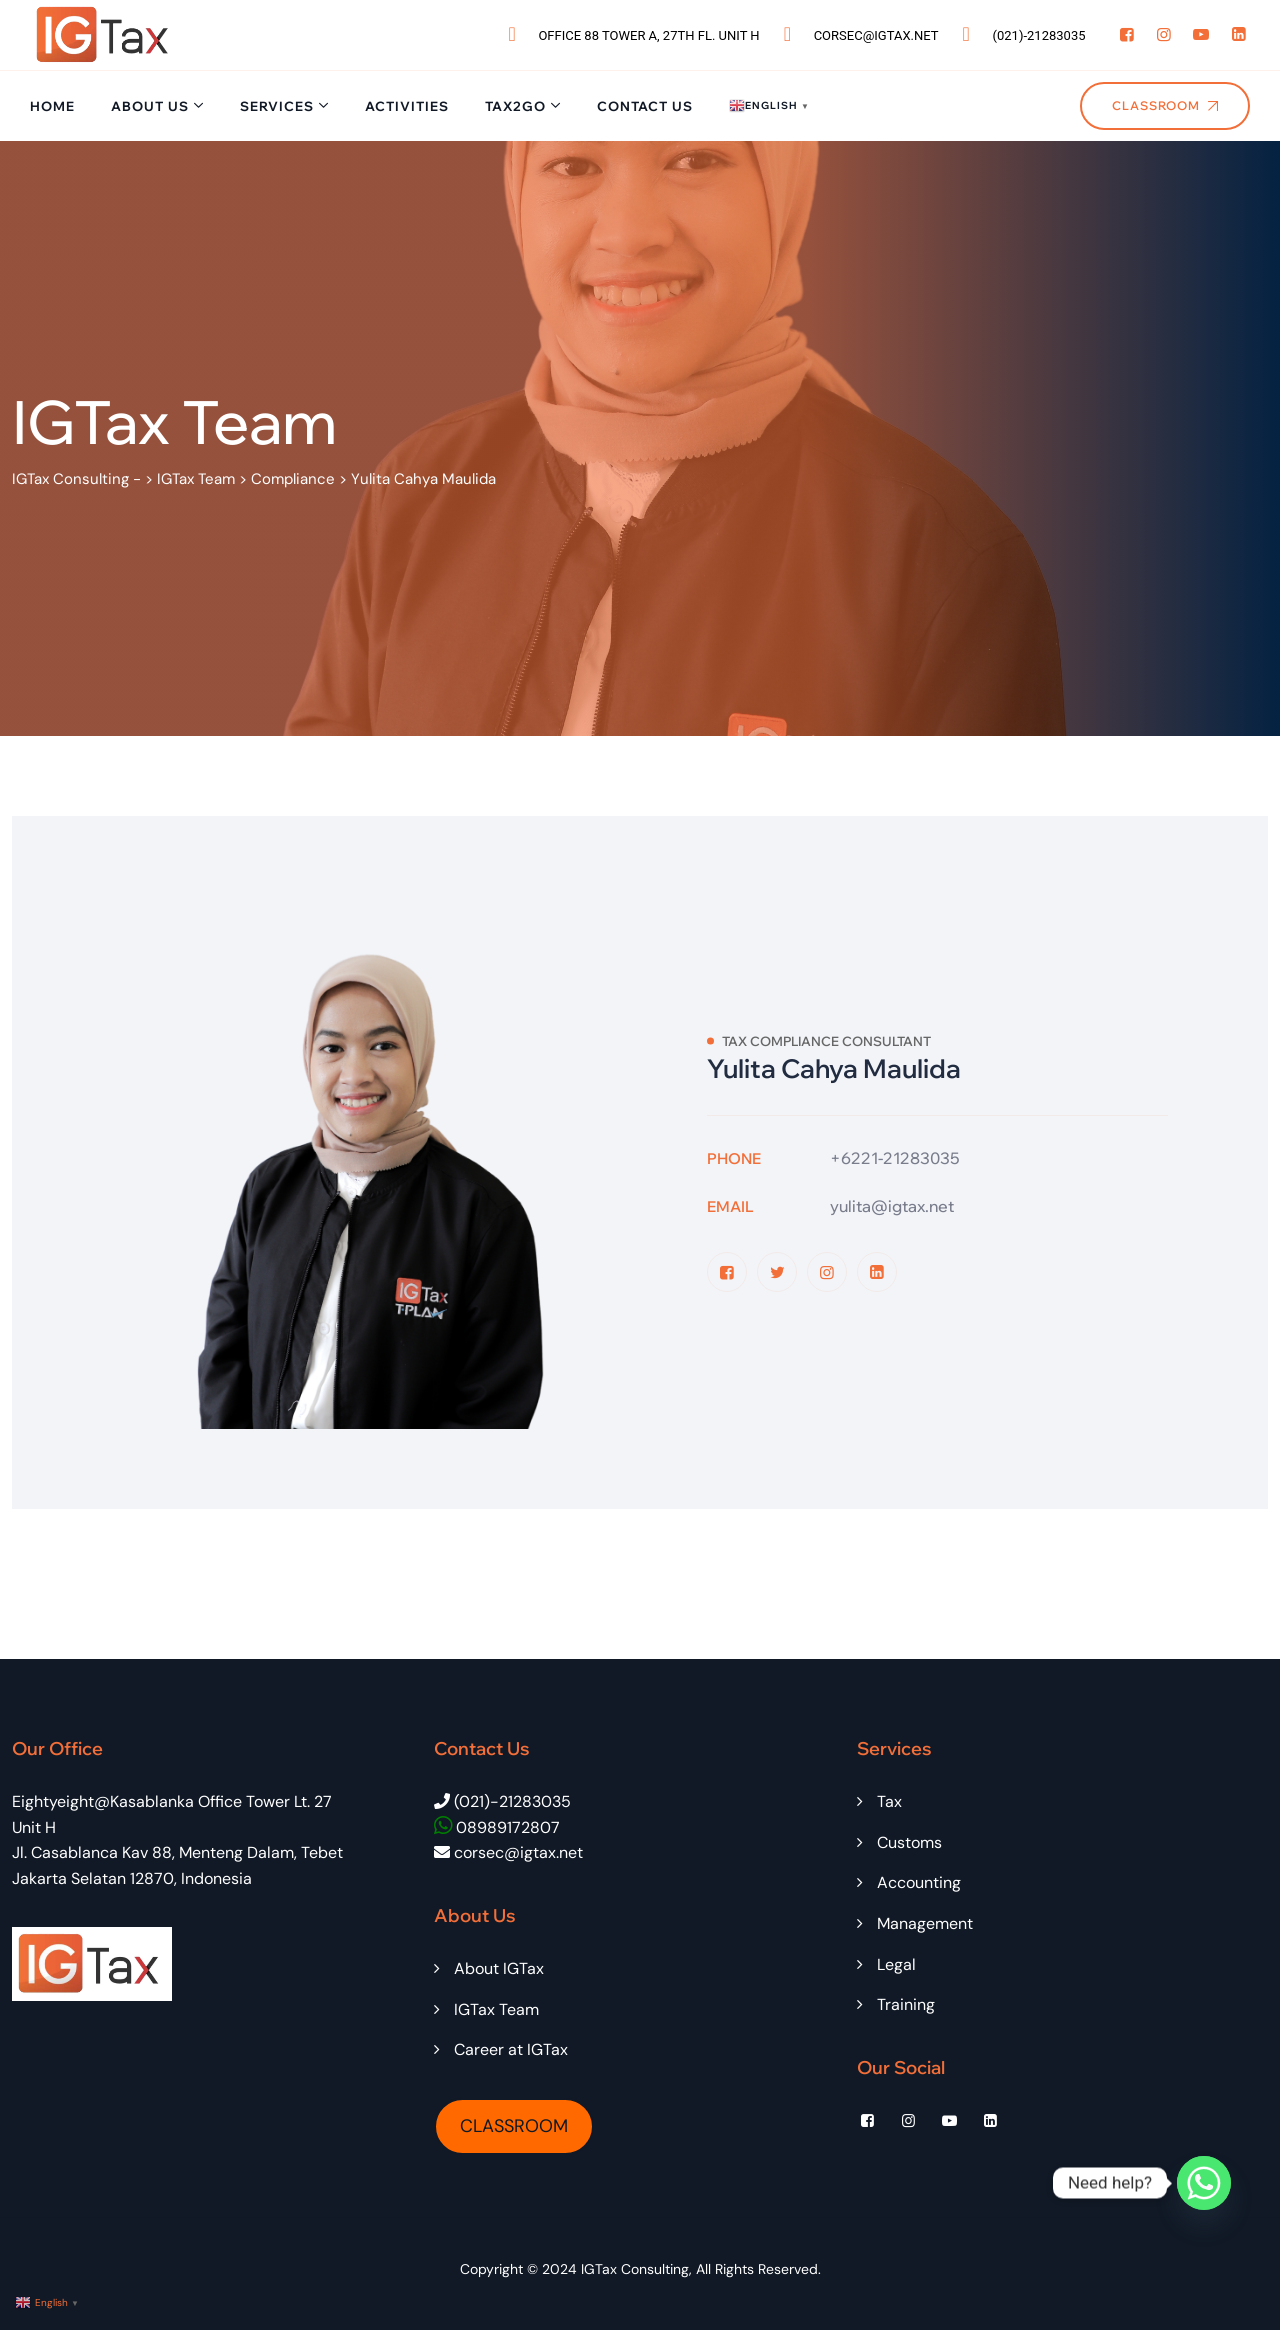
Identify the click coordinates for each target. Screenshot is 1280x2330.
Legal (896, 1964)
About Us (150, 106)
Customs (909, 1842)
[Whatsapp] (1204, 2183)
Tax (889, 1801)
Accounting (919, 1882)
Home (52, 106)
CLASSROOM (514, 2126)
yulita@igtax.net (892, 1206)
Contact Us (645, 106)
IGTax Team (496, 2009)
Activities (407, 106)
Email (730, 1206)
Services (277, 106)
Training (906, 2004)
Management (925, 1923)
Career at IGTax (511, 2049)
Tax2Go (515, 106)
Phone (734, 1158)
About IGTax (499, 1968)
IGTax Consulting (635, 2269)
